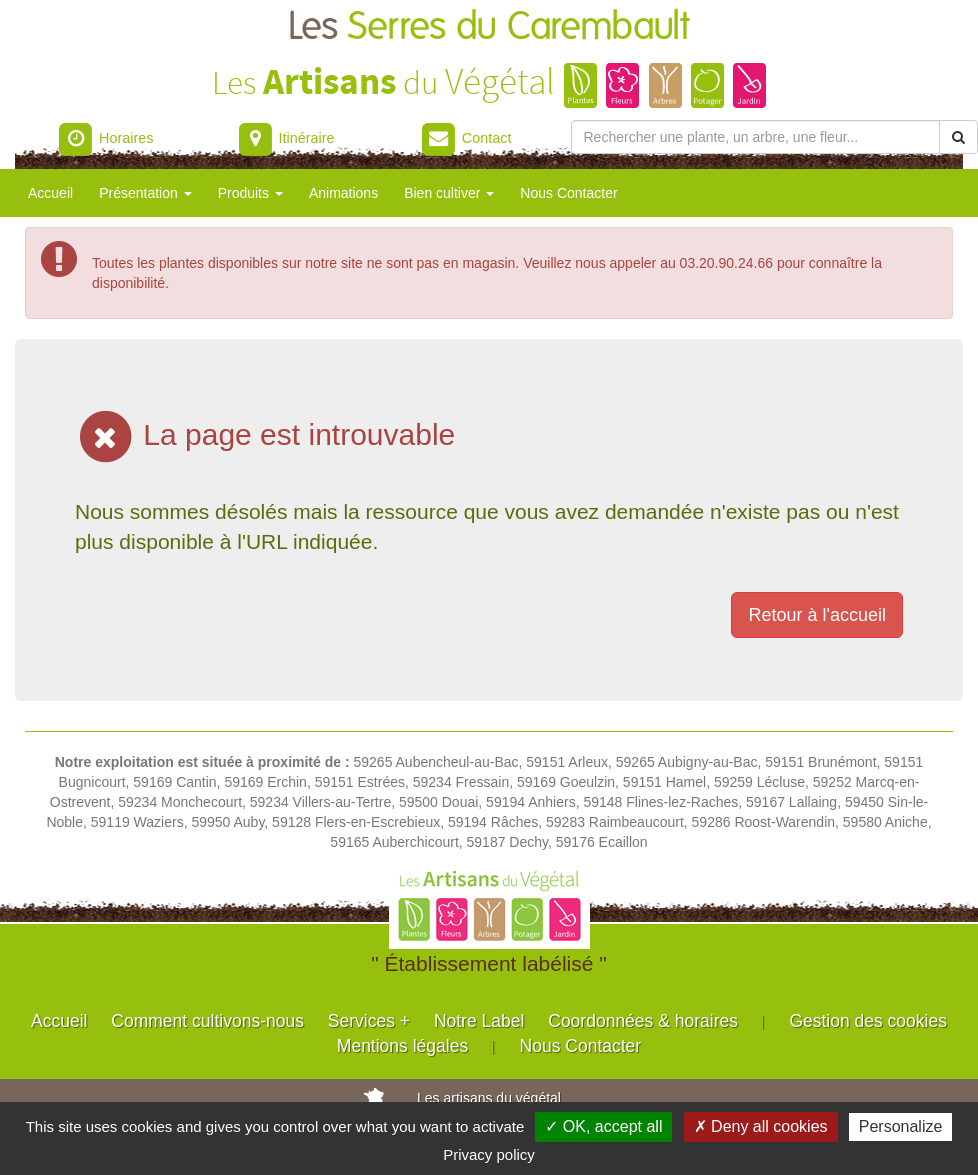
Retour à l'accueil (817, 615)
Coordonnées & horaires (643, 1021)
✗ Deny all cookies (761, 1126)
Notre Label (479, 1021)
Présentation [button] (145, 193)
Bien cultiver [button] (449, 193)
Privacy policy (489, 1154)
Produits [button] (250, 193)
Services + (369, 1021)
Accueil (50, 193)
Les (489, 27)
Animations (343, 193)
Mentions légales (402, 1046)
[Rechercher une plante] (756, 137)
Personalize (901, 1126)
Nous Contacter (568, 193)
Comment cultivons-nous (207, 1021)
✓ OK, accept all (603, 1126)
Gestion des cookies (868, 1021)
